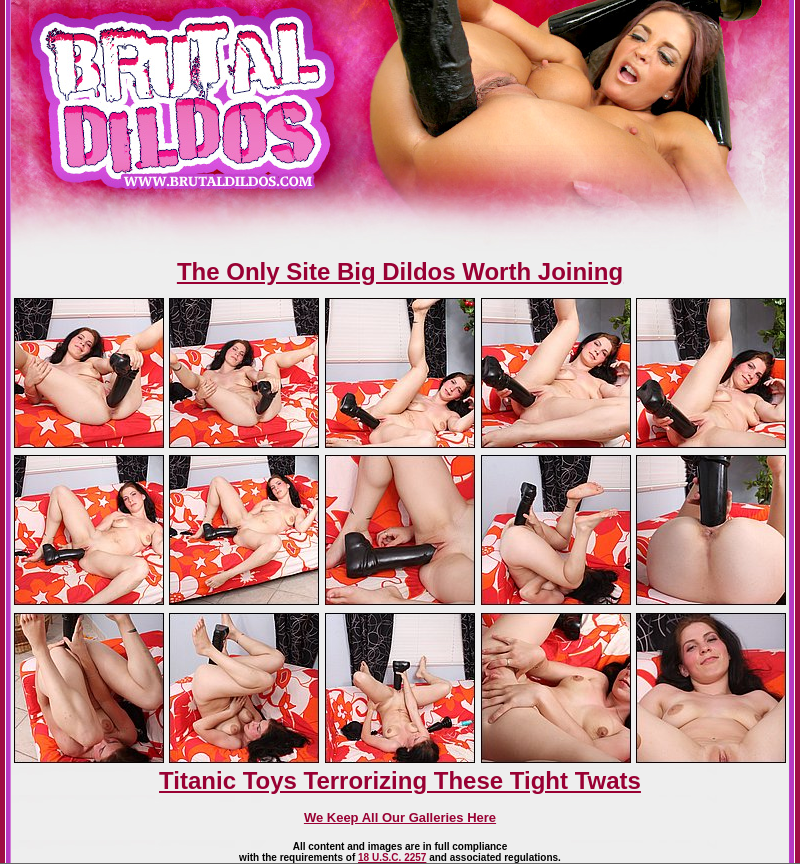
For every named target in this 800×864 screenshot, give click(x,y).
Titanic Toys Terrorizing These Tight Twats (400, 780)
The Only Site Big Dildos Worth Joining (400, 271)
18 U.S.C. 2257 (392, 857)
